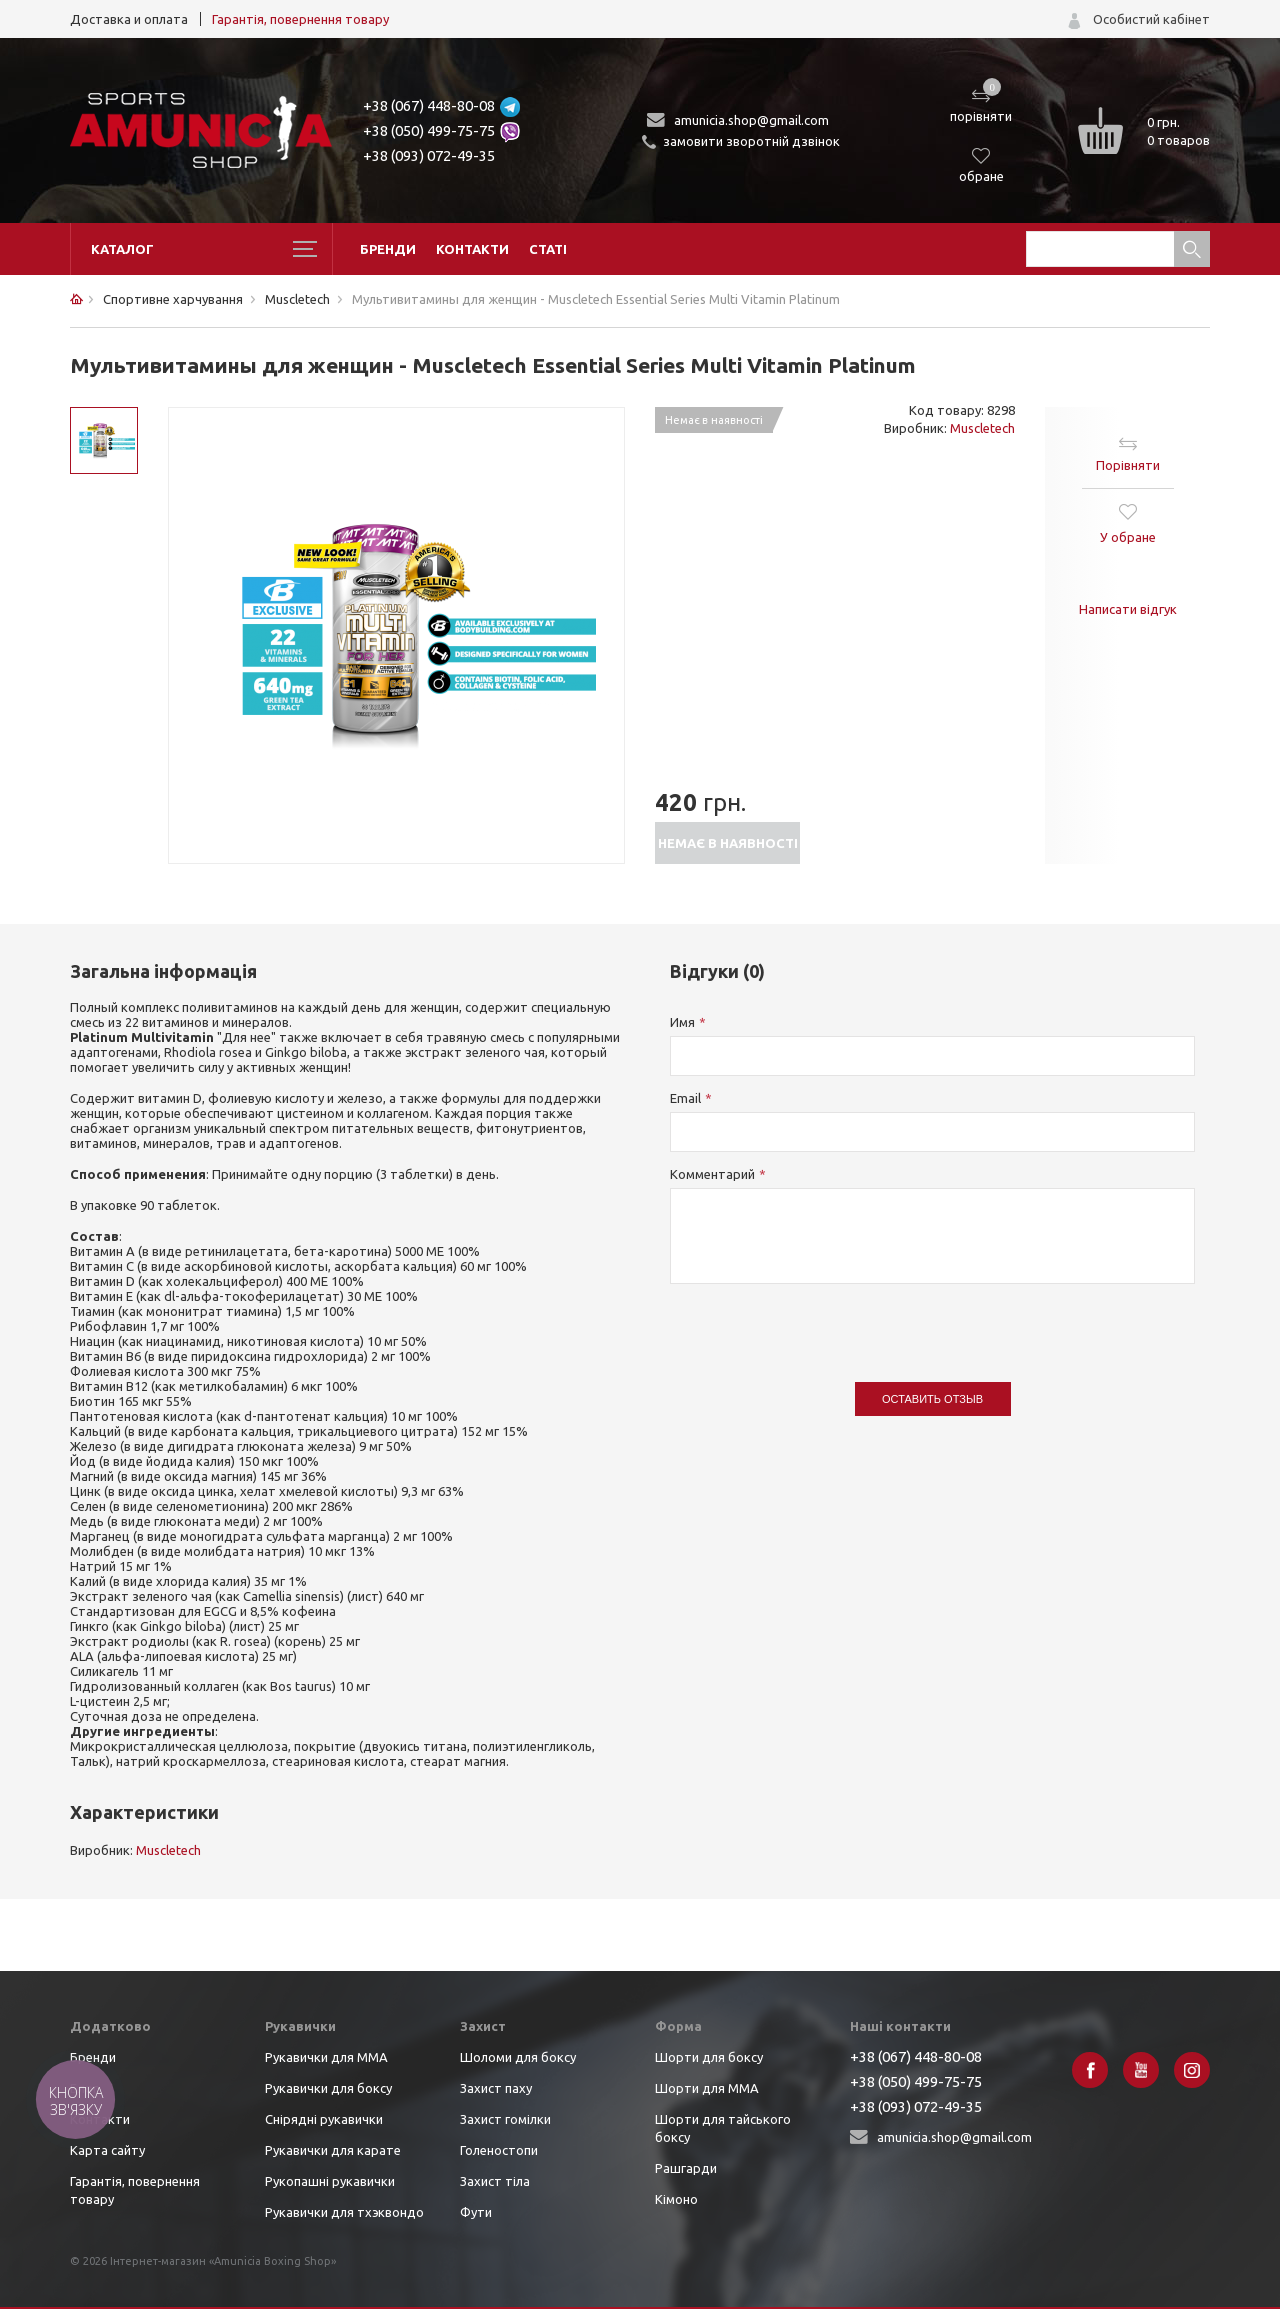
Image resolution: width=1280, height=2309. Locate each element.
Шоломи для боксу (518, 2057)
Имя (682, 1022)
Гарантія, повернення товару (300, 19)
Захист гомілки (505, 2119)
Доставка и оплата (129, 19)
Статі (548, 249)
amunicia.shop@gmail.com (751, 120)
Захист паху (496, 2088)
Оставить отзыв (932, 1399)
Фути (476, 2212)
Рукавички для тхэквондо (344, 2212)
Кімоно (676, 2199)
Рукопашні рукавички (330, 2181)
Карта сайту (107, 2150)
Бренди (388, 249)
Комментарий (712, 1174)
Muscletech (982, 428)
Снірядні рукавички (324, 2119)
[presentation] (822, 1323)
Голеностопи (499, 2150)
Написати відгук (1128, 609)
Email (685, 1098)
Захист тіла (495, 2181)
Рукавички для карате (333, 2150)
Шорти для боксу (709, 2057)
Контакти (472, 249)
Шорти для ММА (707, 2088)
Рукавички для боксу (328, 2088)
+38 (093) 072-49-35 (429, 155)
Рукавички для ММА (326, 2057)
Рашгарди (686, 2168)
